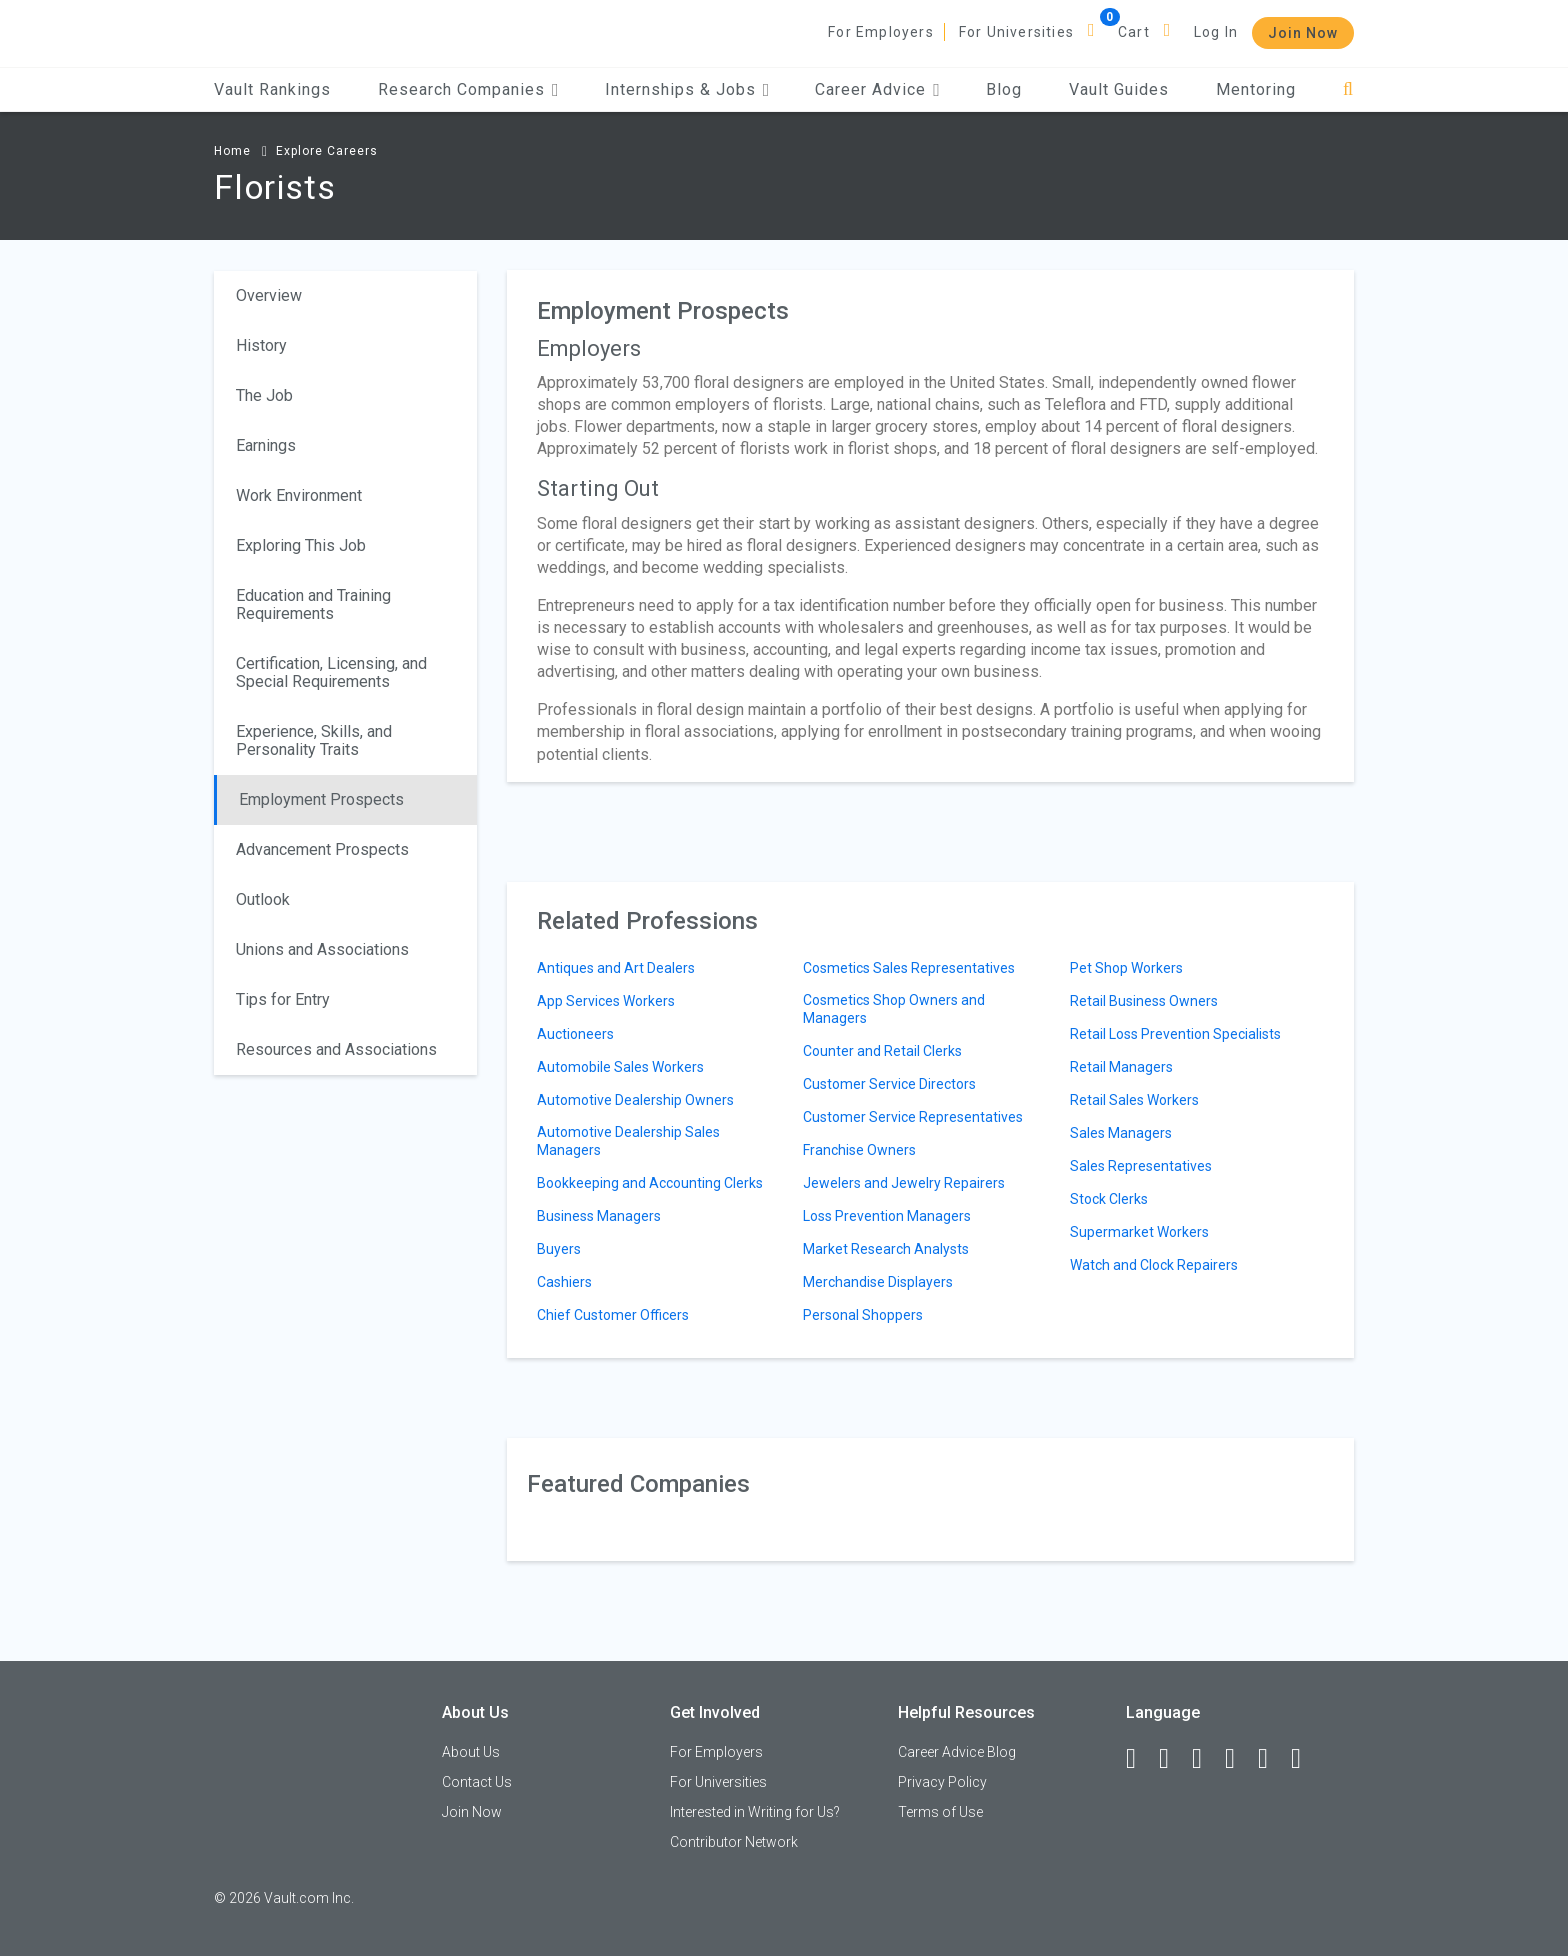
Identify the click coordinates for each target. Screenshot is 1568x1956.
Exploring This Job (301, 545)
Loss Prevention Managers (887, 1216)
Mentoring (1256, 89)
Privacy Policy (942, 1782)
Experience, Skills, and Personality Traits (314, 740)
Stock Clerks (1109, 1199)
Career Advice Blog (957, 1752)
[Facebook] (1140, 1759)
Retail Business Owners (1144, 1001)
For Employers (881, 32)
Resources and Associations (336, 1049)
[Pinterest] (1272, 1759)
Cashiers (564, 1282)
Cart (1134, 32)
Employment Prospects (321, 799)
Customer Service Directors (889, 1084)
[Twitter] (1206, 1759)
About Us (471, 1752)
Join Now (1303, 33)
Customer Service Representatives (913, 1117)
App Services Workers (606, 1001)
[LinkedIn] (1173, 1759)
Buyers (559, 1249)
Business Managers (599, 1216)
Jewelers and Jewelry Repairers (904, 1183)
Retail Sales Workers (1134, 1100)
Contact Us (477, 1782)
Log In (1216, 32)
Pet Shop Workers (1126, 968)
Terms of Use (940, 1812)
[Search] (1348, 89)
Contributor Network (734, 1842)
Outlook (263, 899)
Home (232, 151)
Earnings (266, 445)
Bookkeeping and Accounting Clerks (650, 1183)
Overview (269, 295)
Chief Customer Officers (613, 1315)
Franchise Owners (859, 1150)
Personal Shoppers (863, 1315)
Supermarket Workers (1139, 1232)
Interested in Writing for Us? (755, 1812)
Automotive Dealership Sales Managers (628, 1141)
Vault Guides (1119, 89)
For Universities (1016, 32)
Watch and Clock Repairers (1154, 1265)
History (261, 345)
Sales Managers (1121, 1133)
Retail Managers (1121, 1067)
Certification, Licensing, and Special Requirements (331, 672)
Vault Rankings (272, 89)
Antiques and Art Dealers (616, 968)
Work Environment (299, 495)
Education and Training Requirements (313, 604)
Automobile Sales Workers (620, 1067)
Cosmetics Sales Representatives (909, 968)
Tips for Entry (283, 999)
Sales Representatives (1141, 1166)
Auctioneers (575, 1034)
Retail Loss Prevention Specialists (1175, 1034)
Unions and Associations (322, 949)
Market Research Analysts (886, 1249)
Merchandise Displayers (878, 1282)
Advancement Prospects (322, 849)
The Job (264, 395)
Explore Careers (327, 151)
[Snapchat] (1305, 1759)
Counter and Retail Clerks (882, 1051)
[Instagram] (1239, 1759)
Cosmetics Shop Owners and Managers (894, 1009)
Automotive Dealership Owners (635, 1100)
